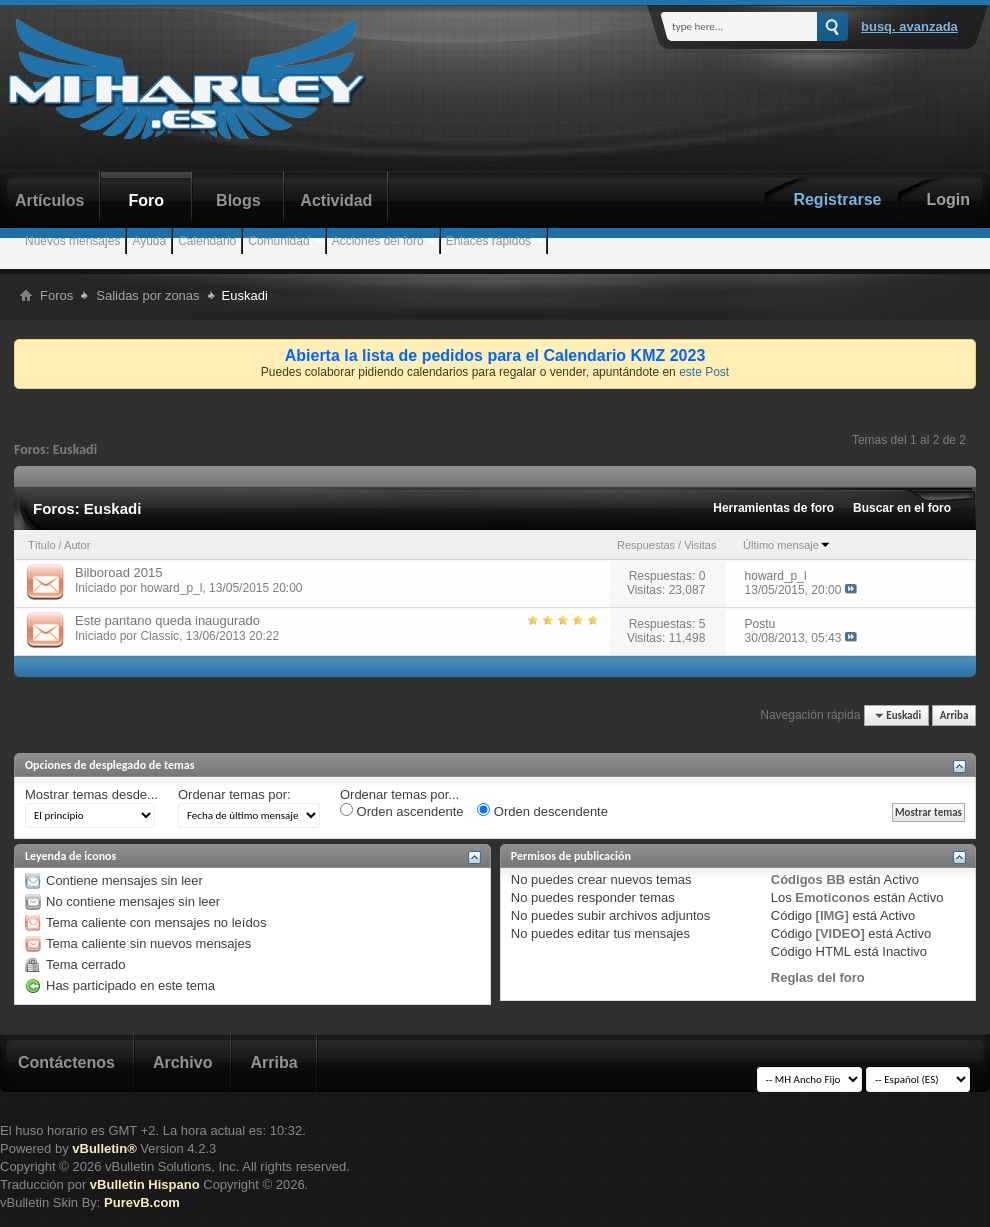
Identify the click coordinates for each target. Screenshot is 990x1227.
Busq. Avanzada (909, 26)
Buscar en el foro (902, 508)
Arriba (954, 715)
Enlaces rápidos (488, 241)
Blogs (238, 200)
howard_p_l (171, 588)
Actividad (336, 200)
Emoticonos (832, 897)
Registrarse (837, 199)
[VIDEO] (840, 933)
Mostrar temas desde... (91, 794)
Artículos (49, 200)
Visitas (700, 545)
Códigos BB (808, 879)
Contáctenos (66, 1062)
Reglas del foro (818, 977)
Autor (77, 545)
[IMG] (832, 915)
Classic (159, 636)
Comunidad (278, 241)
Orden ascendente (402, 811)
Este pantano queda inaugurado (167, 620)
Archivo (183, 1062)
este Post (704, 372)
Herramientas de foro (773, 508)
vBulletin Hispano (145, 1184)
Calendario (207, 241)
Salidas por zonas (147, 295)
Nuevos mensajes (72, 241)
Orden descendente (542, 811)
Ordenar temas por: (234, 794)
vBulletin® (104, 1148)
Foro (147, 200)
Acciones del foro (378, 241)
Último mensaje (787, 545)
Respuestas (646, 545)
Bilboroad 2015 (118, 572)
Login (948, 199)
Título (42, 545)
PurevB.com (142, 1202)
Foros (56, 295)
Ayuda (149, 241)
